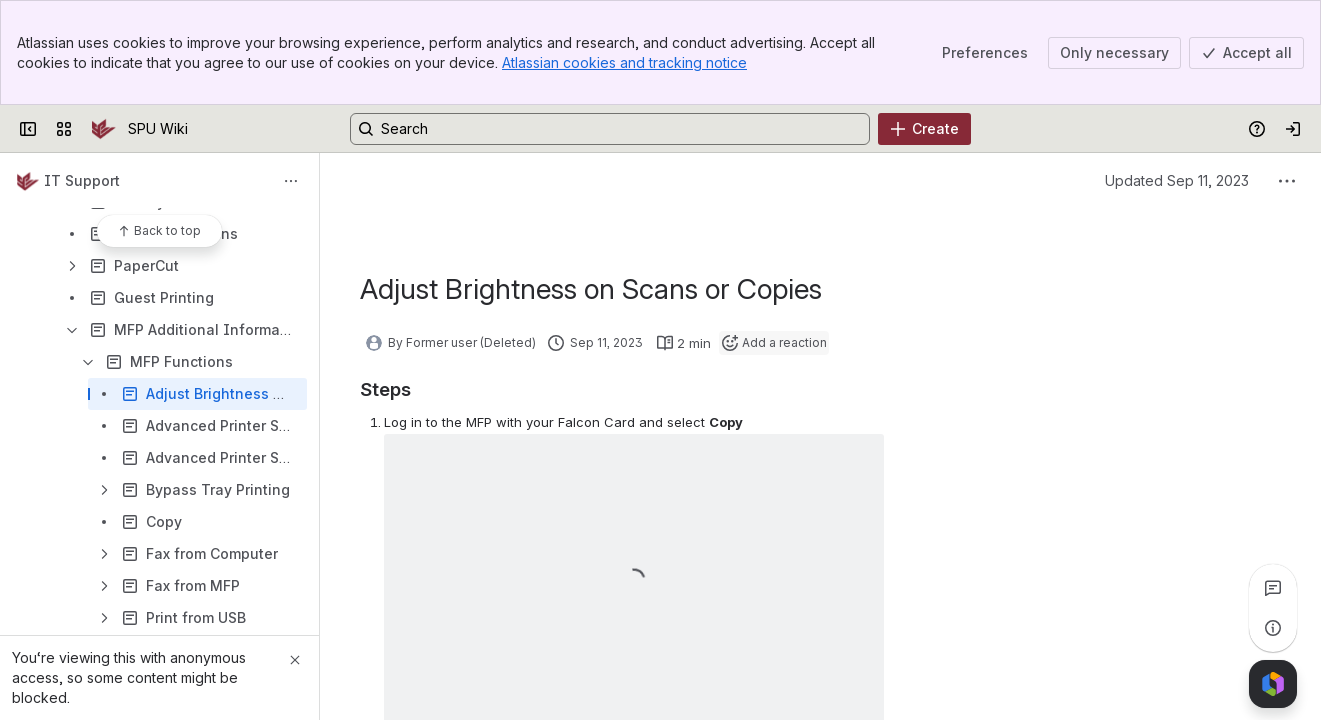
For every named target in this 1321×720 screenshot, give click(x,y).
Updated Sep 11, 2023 (1177, 180)
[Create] (924, 129)
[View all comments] (1273, 588)
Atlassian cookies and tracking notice (624, 62)
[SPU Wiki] (104, 129)
